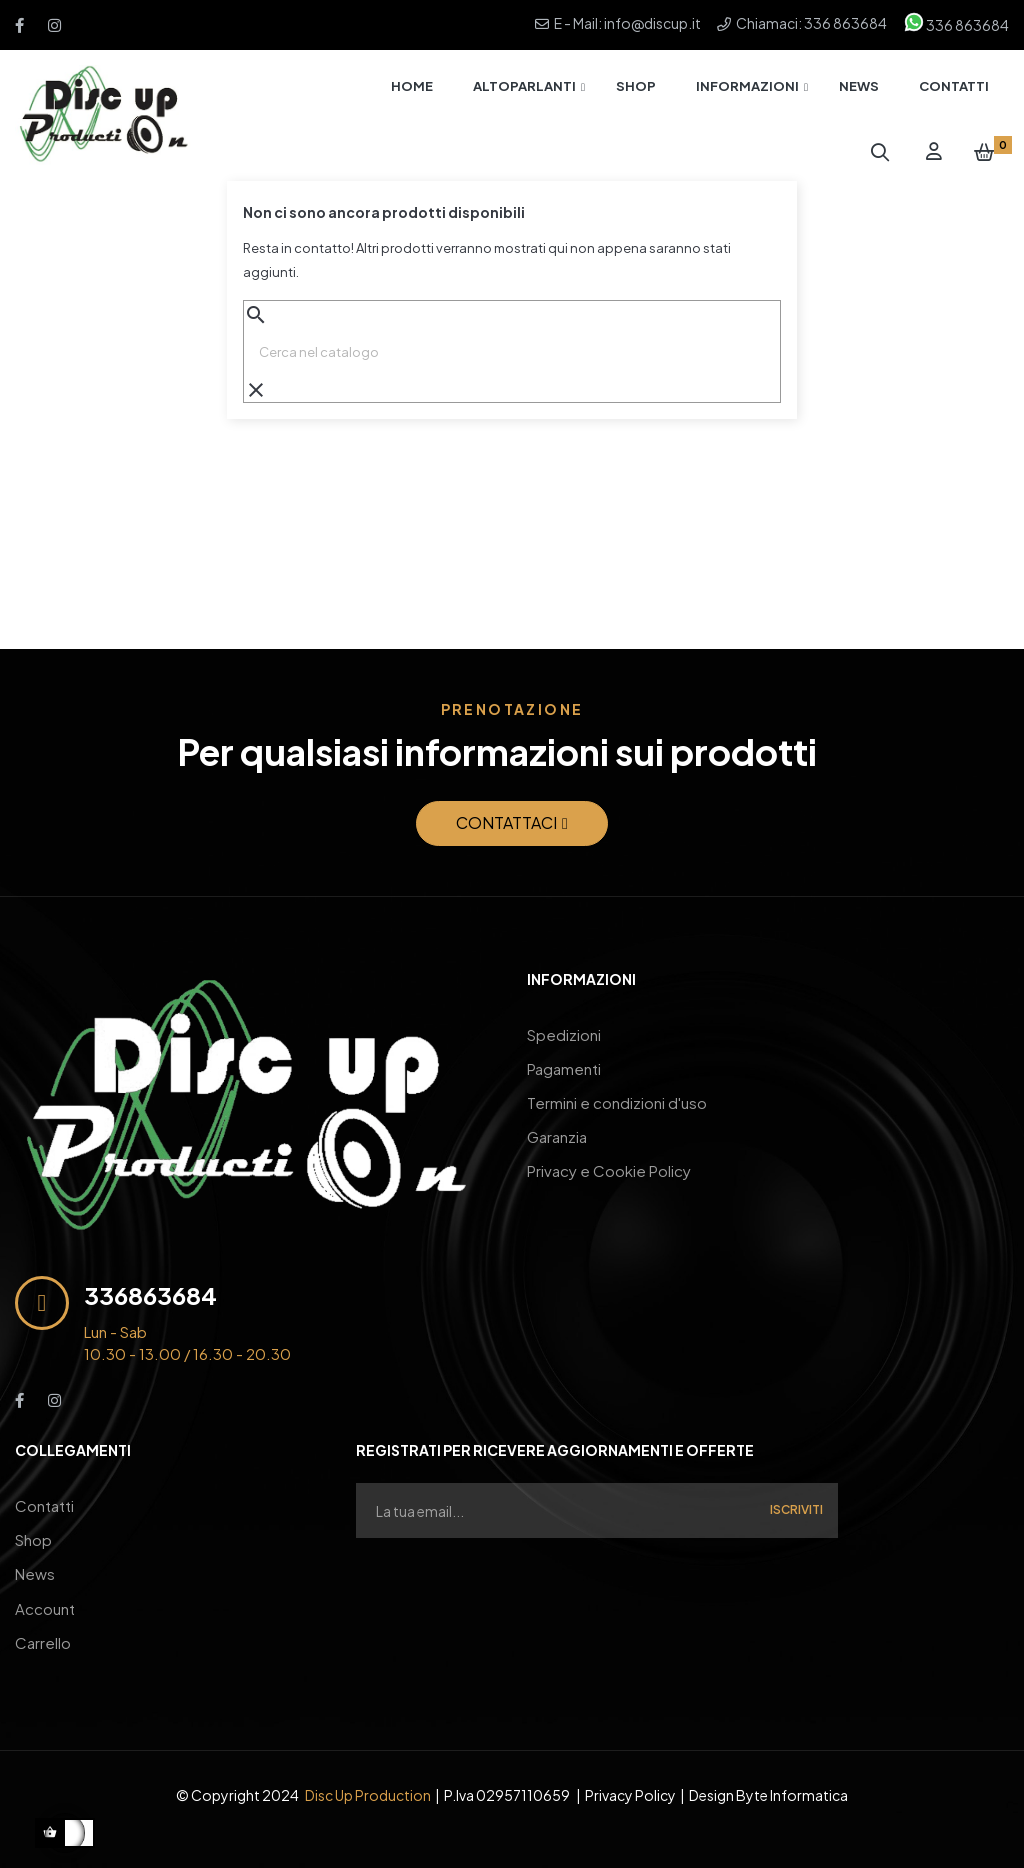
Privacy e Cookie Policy (609, 1152)
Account (45, 1593)
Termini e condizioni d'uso (617, 1092)
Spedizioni (564, 1032)
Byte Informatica (792, 1774)
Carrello (43, 1623)
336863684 (150, 1295)
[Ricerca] (512, 352)
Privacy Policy (630, 1774)
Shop (33, 1533)
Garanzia (557, 1122)
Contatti (44, 1503)
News (35, 1563)
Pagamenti (564, 1062)
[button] (512, 823)
